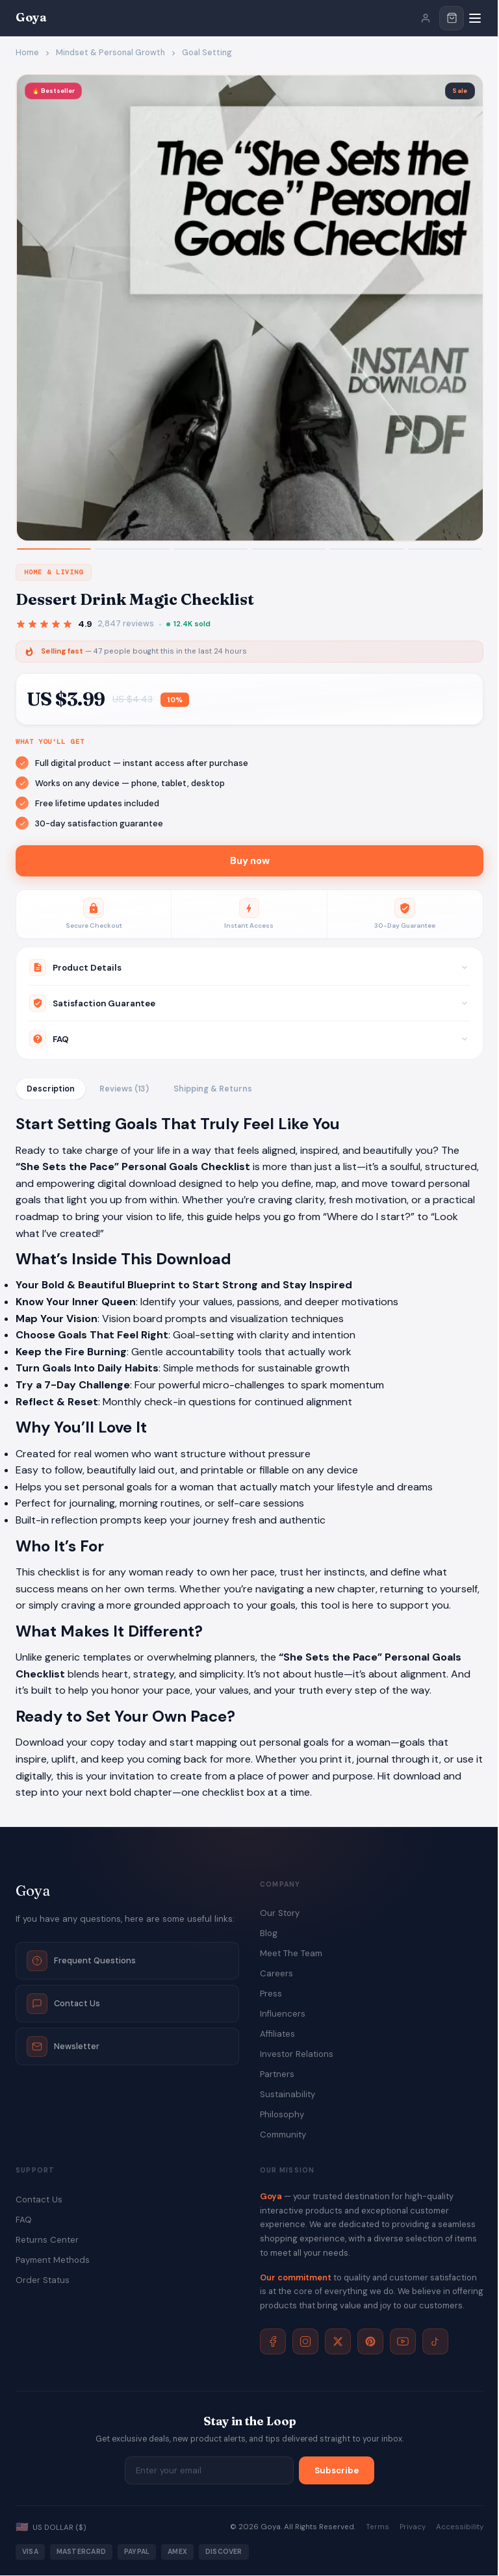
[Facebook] (273, 2342)
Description (51, 1089)
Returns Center (47, 2240)
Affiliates (277, 2034)
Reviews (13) (124, 1089)
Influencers (282, 2014)
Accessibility (459, 2527)
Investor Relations (296, 2054)
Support (35, 2171)
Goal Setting (207, 52)
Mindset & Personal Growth (110, 52)
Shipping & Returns (212, 1089)
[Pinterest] (370, 2342)
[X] (338, 2342)
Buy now (250, 860)
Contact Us (63, 2004)
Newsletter (63, 2047)
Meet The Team (291, 1953)
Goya (31, 17)
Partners (277, 2074)
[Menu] (475, 18)
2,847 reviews (125, 623)
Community (283, 2135)
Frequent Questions (81, 1961)
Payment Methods (53, 2260)
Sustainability (287, 2094)
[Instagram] (305, 2342)
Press (271, 1994)
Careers (276, 1974)
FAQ (24, 2220)
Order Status (43, 2280)
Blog (268, 1933)
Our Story (280, 1913)
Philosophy (282, 2115)
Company (280, 1884)
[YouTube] (403, 2342)
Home (27, 52)
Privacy (413, 2527)
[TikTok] (435, 2342)
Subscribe (336, 2471)
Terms (377, 2527)
